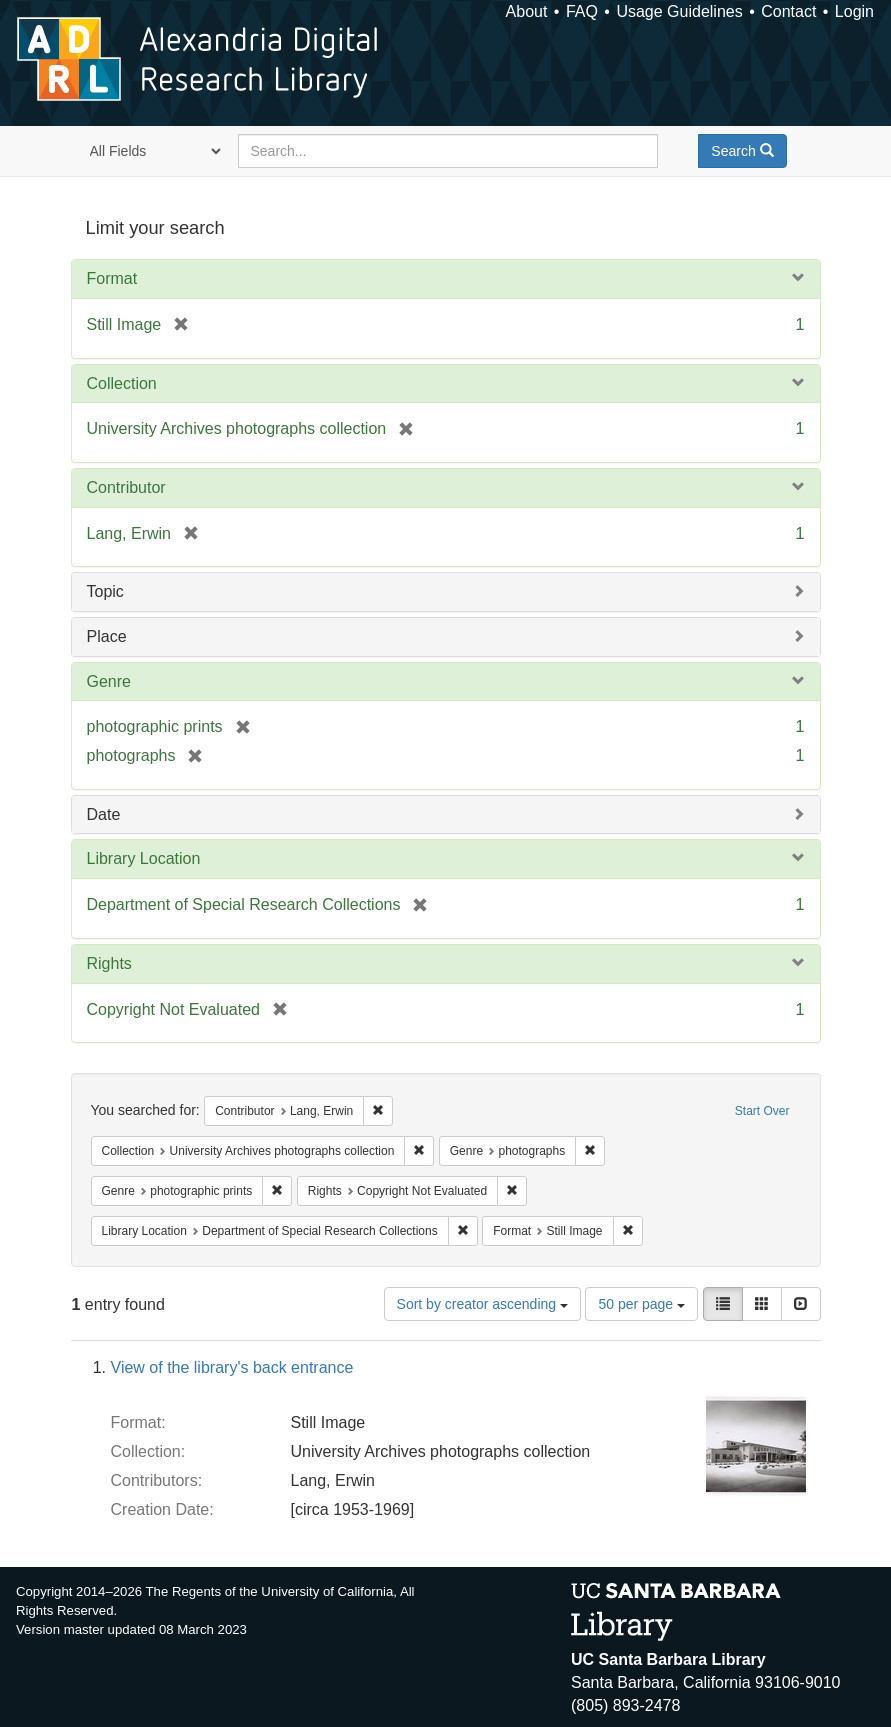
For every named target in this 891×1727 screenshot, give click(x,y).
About (527, 11)
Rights (109, 963)
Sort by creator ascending (482, 1304)
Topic (105, 591)
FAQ (582, 11)
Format (112, 278)
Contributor (126, 487)
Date (104, 814)
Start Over (762, 1111)
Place (107, 636)
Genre (109, 681)
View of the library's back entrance (232, 1367)
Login (854, 11)
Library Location (144, 858)
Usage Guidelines (679, 11)
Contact (788, 11)
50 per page (641, 1304)
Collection (122, 383)
